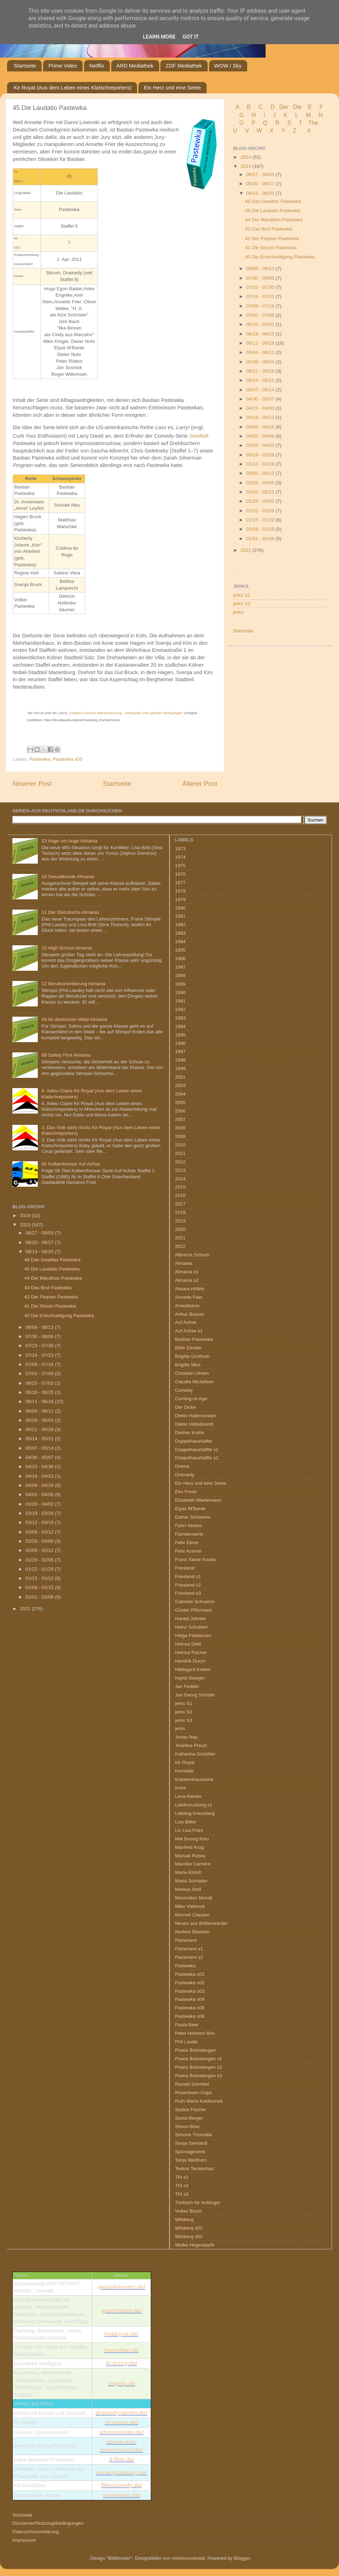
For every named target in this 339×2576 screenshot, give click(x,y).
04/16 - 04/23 (260, 417)
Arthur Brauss (189, 1314)
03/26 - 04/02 (260, 445)
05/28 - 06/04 (260, 361)
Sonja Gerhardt (191, 2143)
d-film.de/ (121, 2460)
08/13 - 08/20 (260, 193)
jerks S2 (241, 603)
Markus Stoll (188, 1889)
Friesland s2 (188, 1585)
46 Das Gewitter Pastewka (273, 201)
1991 (180, 1001)
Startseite (25, 66)
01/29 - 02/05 (260, 501)
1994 (180, 1026)
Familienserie (189, 1534)
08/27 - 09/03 (260, 174)
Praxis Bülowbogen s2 (198, 2067)
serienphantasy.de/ (121, 2473)
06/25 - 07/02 (260, 324)
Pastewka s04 (190, 1999)
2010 (180, 1144)
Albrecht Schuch (192, 1254)
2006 (180, 1111)
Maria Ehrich (188, 1872)
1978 (180, 891)
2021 (180, 1237)
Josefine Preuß (191, 1745)
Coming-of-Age (191, 1398)
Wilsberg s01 (189, 2228)
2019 (180, 1220)
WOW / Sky (228, 66)
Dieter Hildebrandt (194, 1424)
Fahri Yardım (188, 1525)
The (313, 123)
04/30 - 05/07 (260, 399)
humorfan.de (122, 2350)
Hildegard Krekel (192, 1669)
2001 (180, 1077)
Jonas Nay (186, 1737)
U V (241, 131)
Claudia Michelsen (194, 1381)
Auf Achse (186, 1322)
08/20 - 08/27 (260, 183)
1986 (180, 958)
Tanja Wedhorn (191, 2160)
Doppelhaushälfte (193, 1441)
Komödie (184, 1771)
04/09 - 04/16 (260, 427)
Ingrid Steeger (190, 1678)
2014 (180, 1178)
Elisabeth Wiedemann (198, 1500)
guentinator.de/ (121, 2311)
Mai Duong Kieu (192, 1838)
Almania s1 (187, 1271)
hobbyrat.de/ (121, 2334)
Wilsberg (184, 2219)
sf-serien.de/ (121, 2422)
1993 (180, 1018)
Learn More (159, 37)
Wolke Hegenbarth (195, 2245)
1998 (180, 1060)
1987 (180, 967)
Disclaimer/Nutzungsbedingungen (48, 2523)
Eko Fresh (186, 1491)
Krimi (180, 1788)
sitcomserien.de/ (121, 2432)
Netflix (96, 66)
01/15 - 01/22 (260, 519)
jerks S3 (183, 1720)
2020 (180, 1229)
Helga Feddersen (193, 1635)
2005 (180, 1102)
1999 (180, 1068)
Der (284, 107)
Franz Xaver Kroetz (195, 1559)
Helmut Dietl (188, 1644)
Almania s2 (187, 1280)
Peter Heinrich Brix (195, 2033)
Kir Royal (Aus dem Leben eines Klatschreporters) (73, 87)
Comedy (184, 1390)
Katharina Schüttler (195, 1754)
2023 (246, 166)
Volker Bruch (188, 2211)
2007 (180, 1119)
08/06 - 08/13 (260, 268)
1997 (180, 1051)
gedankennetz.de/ (121, 2287)
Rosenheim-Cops (193, 2092)
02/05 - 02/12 (260, 492)
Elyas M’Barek (190, 1508)
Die (297, 107)
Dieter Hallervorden (195, 1415)
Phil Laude (186, 2041)
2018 (180, 1212)
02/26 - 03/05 (260, 482)
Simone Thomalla (193, 2134)
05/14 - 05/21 (260, 380)
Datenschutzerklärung (35, 2531)
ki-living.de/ (121, 2363)
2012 (180, 1161)
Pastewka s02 (190, 1982)
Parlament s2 (189, 1957)
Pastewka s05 (67, 759)
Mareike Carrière (193, 1864)
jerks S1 (241, 595)
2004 (180, 1094)
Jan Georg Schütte (195, 1695)
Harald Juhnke (190, 1618)
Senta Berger (189, 2118)
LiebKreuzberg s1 (194, 1804)
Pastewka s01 (190, 1974)
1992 (180, 1009)
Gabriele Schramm (195, 1601)
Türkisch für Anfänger (197, 2202)
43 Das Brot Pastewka (268, 229)
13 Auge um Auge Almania (69, 840)
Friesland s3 (188, 1593)
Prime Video (62, 66)
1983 (180, 933)
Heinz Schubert (191, 1627)
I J (270, 115)
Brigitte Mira (188, 1364)
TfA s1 (182, 2177)
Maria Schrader (191, 1880)
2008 (180, 1128)
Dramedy (185, 1474)
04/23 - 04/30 (260, 408)
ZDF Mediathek (184, 66)
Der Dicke (185, 1407)
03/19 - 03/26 (260, 454)
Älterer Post (199, 783)
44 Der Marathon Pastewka (274, 219)
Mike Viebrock (190, 1906)
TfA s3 (182, 2194)
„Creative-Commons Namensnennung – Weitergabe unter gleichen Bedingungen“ (125, 713)
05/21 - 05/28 (260, 371)
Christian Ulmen (192, 1373)
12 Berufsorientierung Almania (73, 983)
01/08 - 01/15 (260, 529)
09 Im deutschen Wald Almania (74, 1019)
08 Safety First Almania (65, 1055)
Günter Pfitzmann (193, 1610)
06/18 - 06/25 (260, 334)
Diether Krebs (189, 1432)
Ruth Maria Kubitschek (199, 2101)
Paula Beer (187, 2024)
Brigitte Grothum (192, 1356)
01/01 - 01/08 (260, 538)
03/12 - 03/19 (260, 464)
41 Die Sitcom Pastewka (271, 247)
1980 (180, 908)
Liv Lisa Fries (189, 1830)
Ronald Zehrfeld (192, 2084)
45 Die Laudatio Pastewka (273, 210)
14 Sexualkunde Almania (67, 876)
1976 (180, 874)
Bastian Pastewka (194, 1339)
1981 (180, 916)
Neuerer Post (32, 783)
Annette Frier (189, 1297)
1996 (180, 1043)
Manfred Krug (189, 1847)
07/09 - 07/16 (260, 306)
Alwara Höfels (189, 1288)
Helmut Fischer (191, 1652)
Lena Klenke (188, 1796)
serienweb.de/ (121, 2495)
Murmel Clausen (192, 1914)
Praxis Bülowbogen (195, 2050)
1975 (180, 865)
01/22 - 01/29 (260, 510)
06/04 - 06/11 (260, 352)
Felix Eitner (187, 1542)
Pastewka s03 (190, 1991)
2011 (180, 1153)
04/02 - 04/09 (260, 436)
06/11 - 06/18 (260, 343)
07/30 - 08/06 (260, 278)
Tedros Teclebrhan (194, 2168)
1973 (180, 848)
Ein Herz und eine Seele (172, 87)
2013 (180, 1170)
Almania (183, 1263)
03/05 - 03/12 (260, 473)
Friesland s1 (188, 1576)
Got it (191, 37)
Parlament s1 (189, 1948)
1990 (180, 992)
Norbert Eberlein (192, 1931)
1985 (180, 950)
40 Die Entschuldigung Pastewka (280, 256)
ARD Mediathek (135, 66)
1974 (180, 857)
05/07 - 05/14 (260, 389)
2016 (180, 1195)
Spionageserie (190, 2151)
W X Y (272, 131)
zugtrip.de (121, 2384)
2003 (180, 1085)
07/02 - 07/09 (260, 315)
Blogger (242, 2558)
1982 (180, 924)
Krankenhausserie (194, 1779)
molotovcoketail (188, 2558)
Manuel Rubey (190, 1855)
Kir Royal (185, 1762)
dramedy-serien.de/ (122, 2413)
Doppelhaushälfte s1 (197, 1449)
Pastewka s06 (190, 2016)
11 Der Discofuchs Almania (70, 912)
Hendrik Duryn (190, 1661)
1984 (180, 941)
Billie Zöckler (188, 1347)
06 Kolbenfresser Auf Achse (70, 1164)
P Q (260, 123)
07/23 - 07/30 (260, 287)
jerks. (238, 612)
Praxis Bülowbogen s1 (198, 2058)
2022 (246, 550)
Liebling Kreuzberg (195, 1813)
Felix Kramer (188, 1551)
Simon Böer (187, 2126)
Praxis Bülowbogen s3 (198, 2075)
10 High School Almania (66, 948)
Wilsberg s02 (189, 2236)
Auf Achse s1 (189, 1330)
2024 (246, 157)
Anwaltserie (187, 1305)
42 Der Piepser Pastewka (272, 238)
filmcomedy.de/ (121, 2485)
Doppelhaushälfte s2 (197, 1457)
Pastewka (39, 759)
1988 (180, 975)
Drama (182, 1466)
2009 (180, 1136)
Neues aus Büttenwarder (201, 1923)
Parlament (186, 1940)
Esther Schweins (193, 1517)
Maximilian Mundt (193, 1897)
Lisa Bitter (185, 1821)
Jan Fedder (187, 1686)
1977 (180, 882)
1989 (180, 984)
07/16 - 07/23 (260, 296)
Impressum (24, 2540)
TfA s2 (182, 2185)
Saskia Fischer (191, 2109)
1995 (180, 1035)
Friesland (185, 1568)
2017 (180, 1204)
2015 (180, 1187)
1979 (180, 899)
